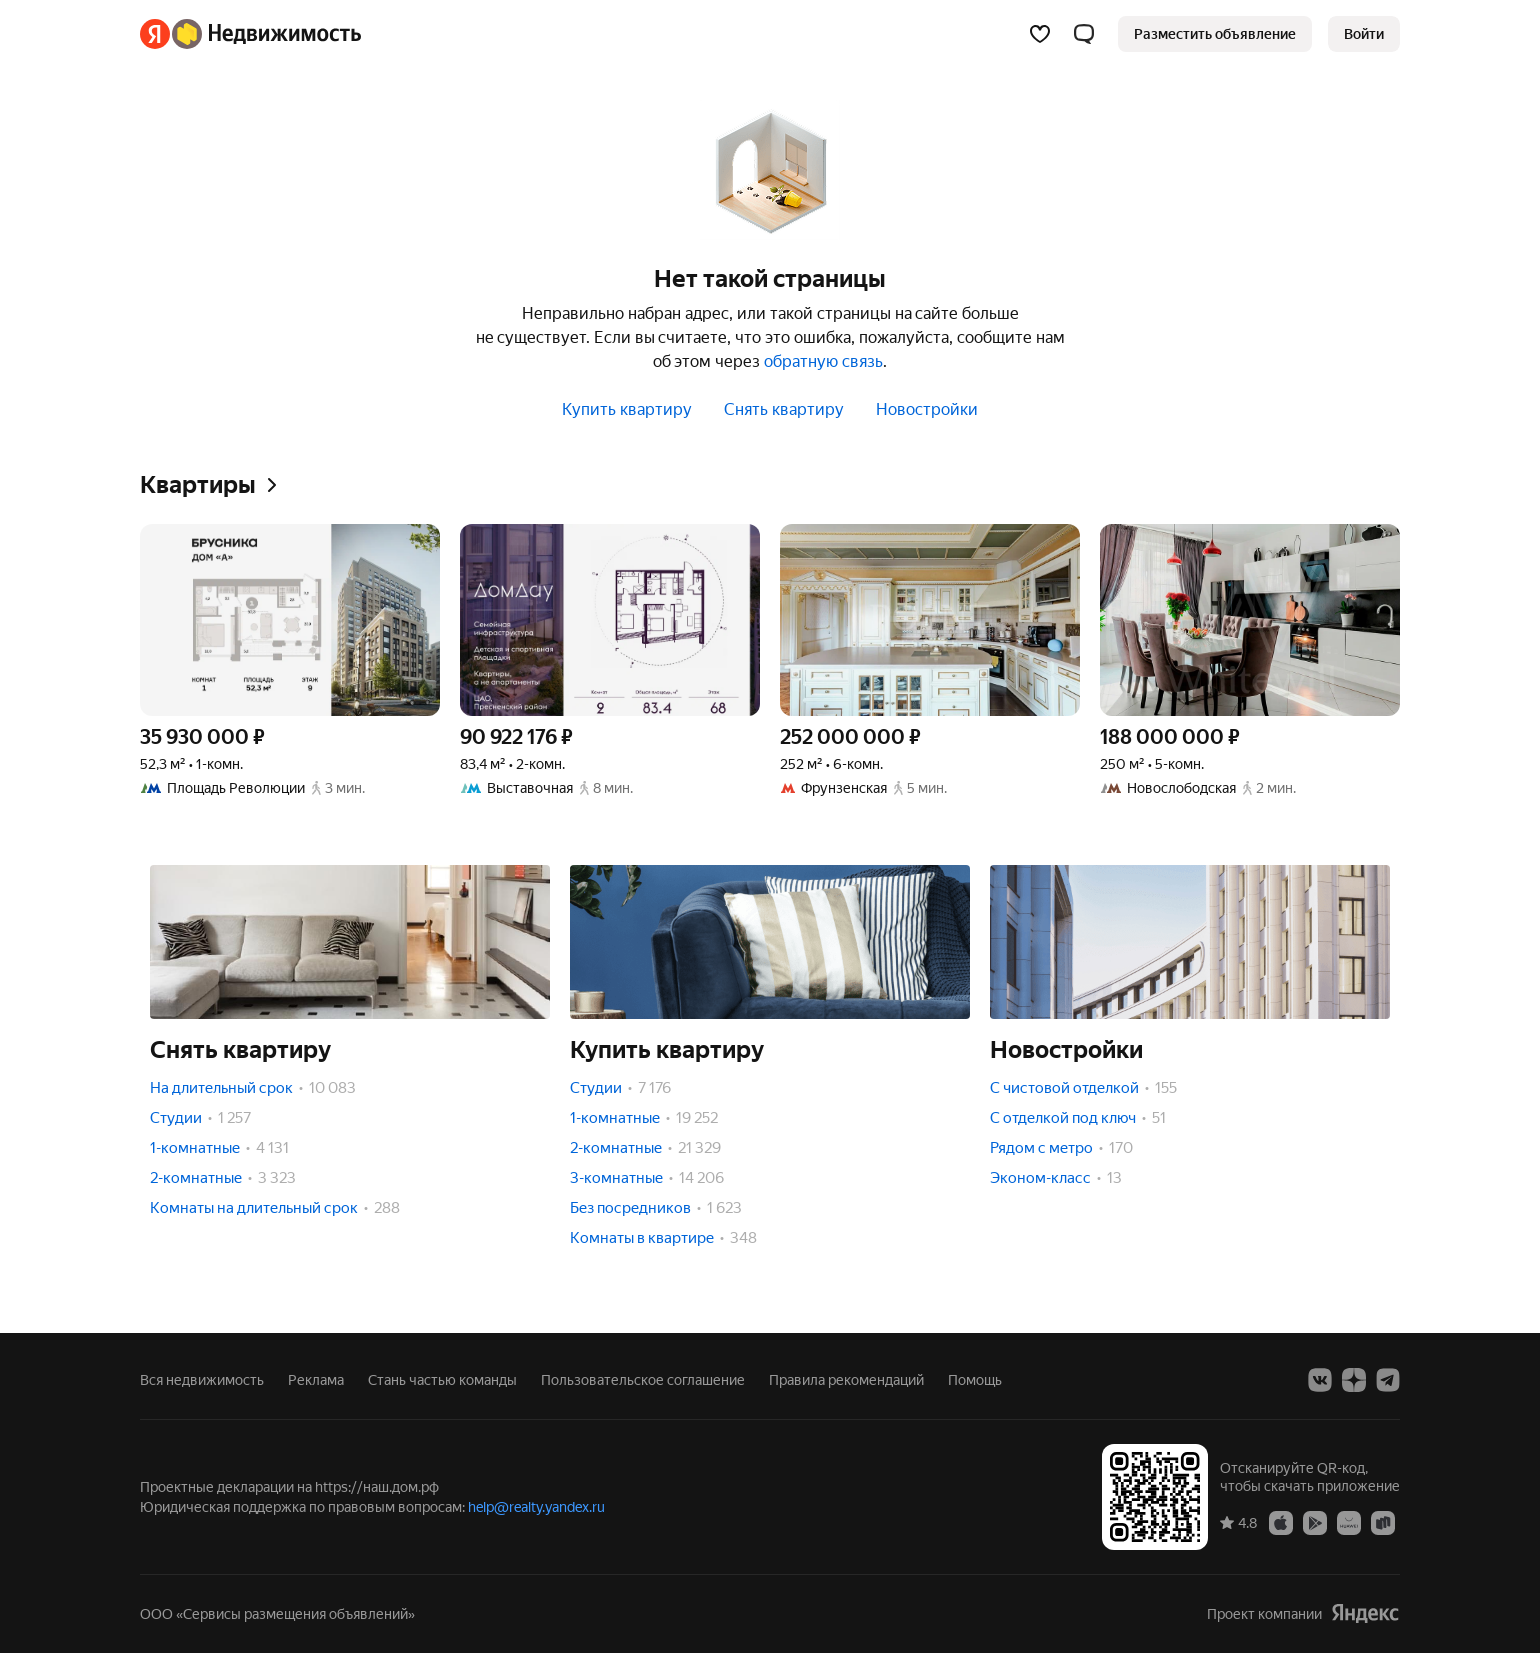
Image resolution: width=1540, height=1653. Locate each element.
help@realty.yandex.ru (536, 1507)
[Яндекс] (155, 34)
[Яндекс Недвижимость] (266, 34)
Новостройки (927, 409)
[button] (1084, 34)
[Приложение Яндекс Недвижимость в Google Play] (1315, 1522)
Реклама (316, 1380)
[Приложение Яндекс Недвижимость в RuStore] (1383, 1522)
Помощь (975, 1380)
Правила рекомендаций (846, 1380)
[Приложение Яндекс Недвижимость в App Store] (1281, 1522)
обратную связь (823, 361)
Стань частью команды (442, 1380)
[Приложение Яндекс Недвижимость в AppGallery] (1349, 1522)
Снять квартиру (784, 409)
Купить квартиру (627, 409)
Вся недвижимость (202, 1380)
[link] (1364, 34)
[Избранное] (1040, 34)
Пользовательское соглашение (643, 1380)
